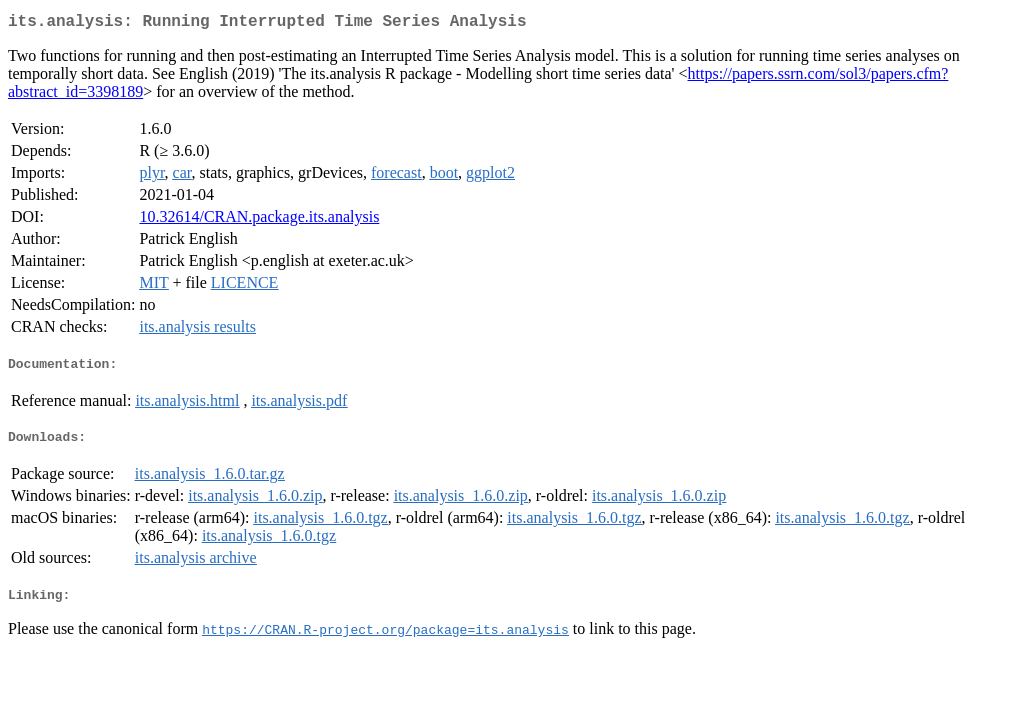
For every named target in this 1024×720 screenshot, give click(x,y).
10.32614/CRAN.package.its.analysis (259, 220)
